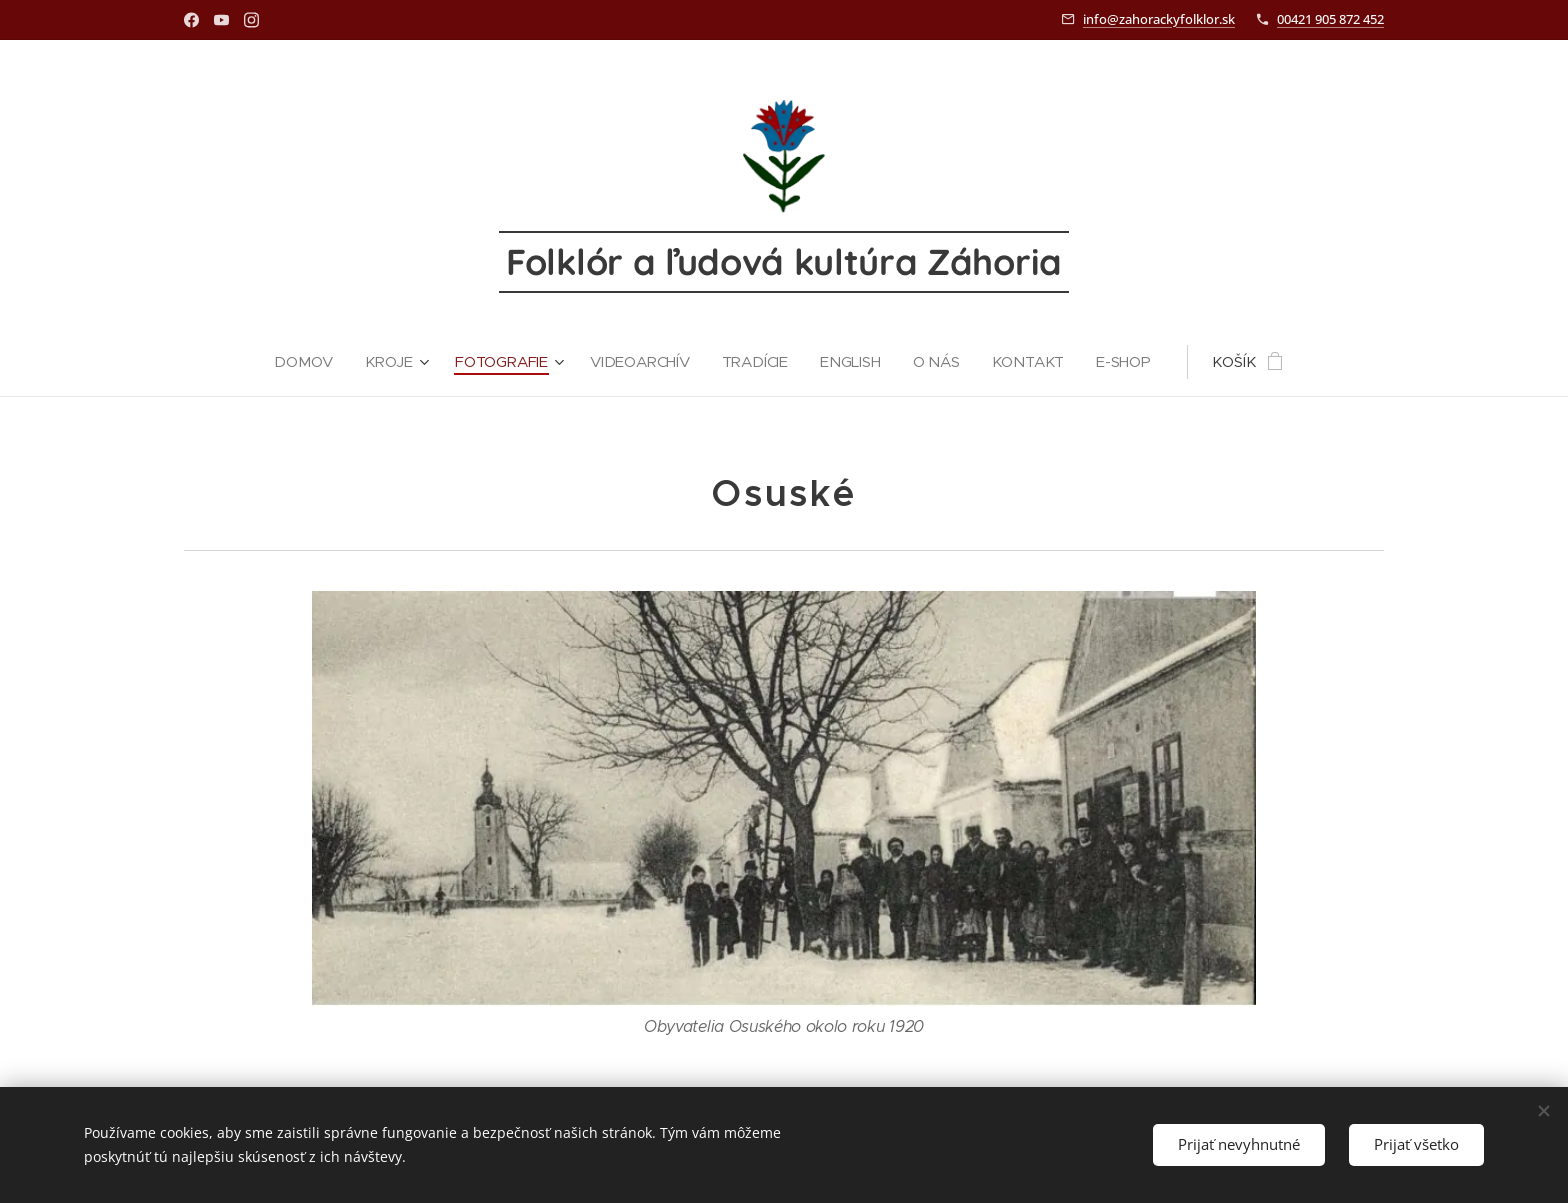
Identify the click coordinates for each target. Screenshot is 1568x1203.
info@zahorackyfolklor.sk (1159, 19)
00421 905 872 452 (1330, 19)
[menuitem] (306, 362)
